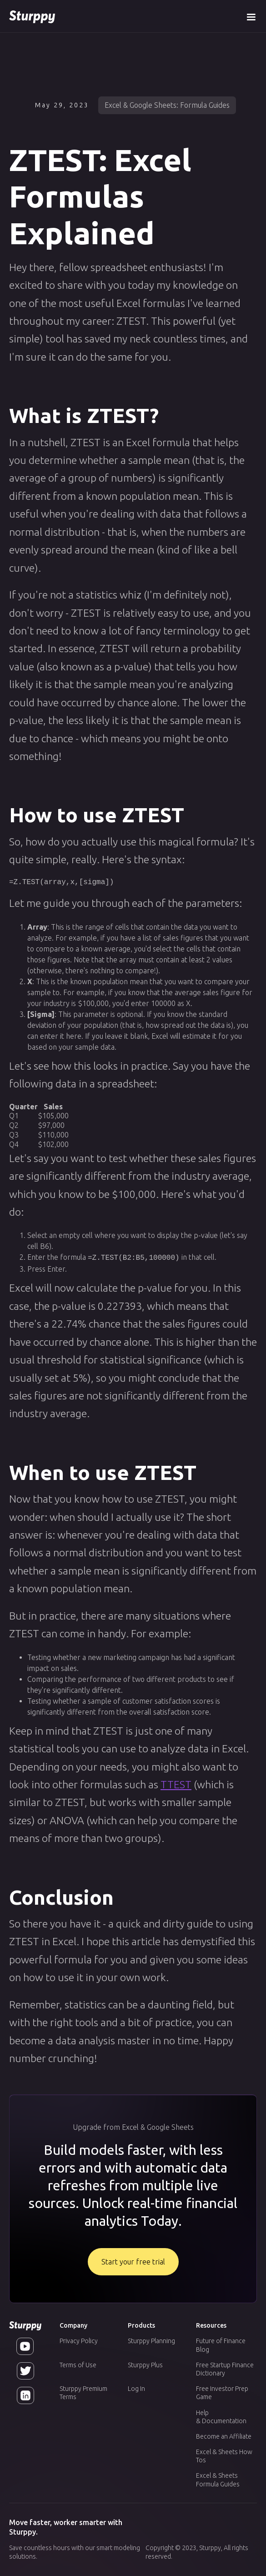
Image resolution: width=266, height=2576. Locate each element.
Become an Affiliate (223, 2435)
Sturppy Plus (145, 2364)
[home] (32, 16)
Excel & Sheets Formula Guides (218, 2478)
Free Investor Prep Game (222, 2392)
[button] (251, 16)
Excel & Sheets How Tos (224, 2455)
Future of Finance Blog (221, 2344)
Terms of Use (78, 2364)
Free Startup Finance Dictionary (225, 2368)
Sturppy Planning (151, 2340)
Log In (136, 2387)
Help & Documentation (221, 2416)
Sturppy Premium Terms (83, 2392)
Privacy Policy (79, 2340)
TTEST (176, 1783)
